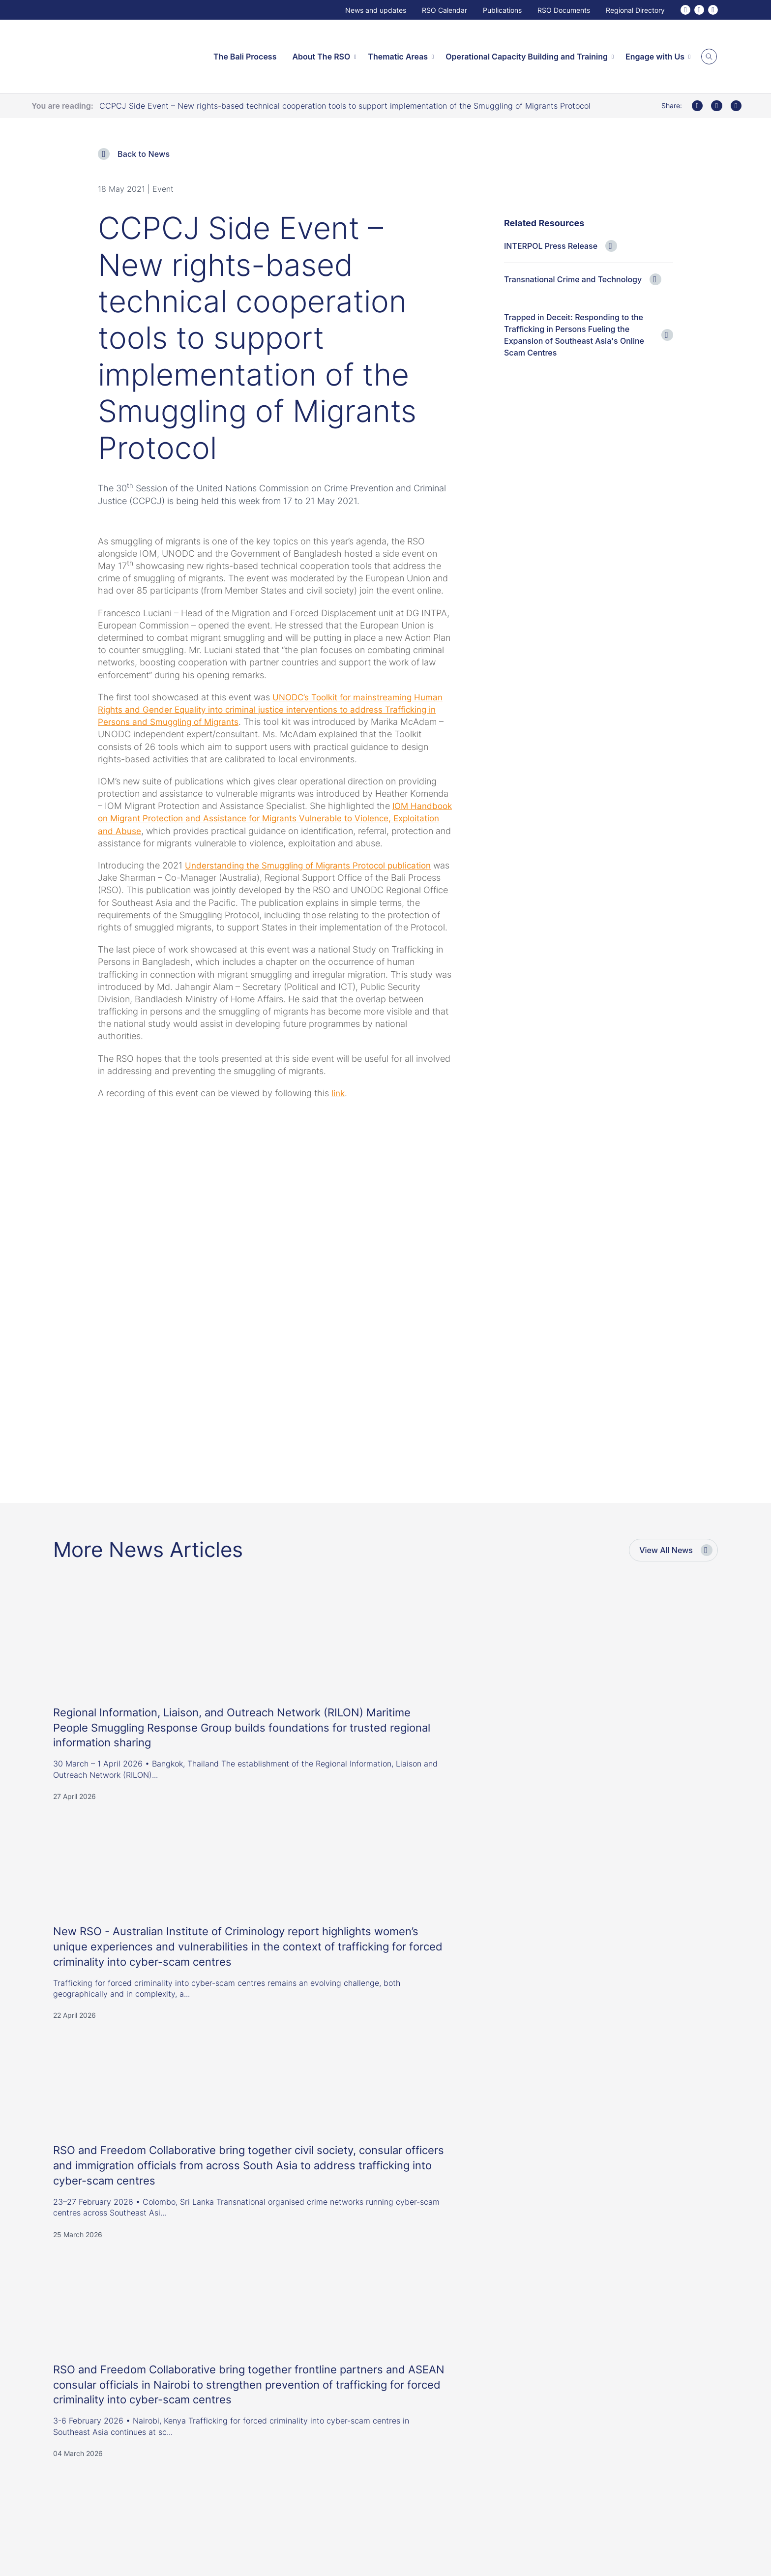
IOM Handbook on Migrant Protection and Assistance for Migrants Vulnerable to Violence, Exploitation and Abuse (255, 818)
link (338, 1117)
